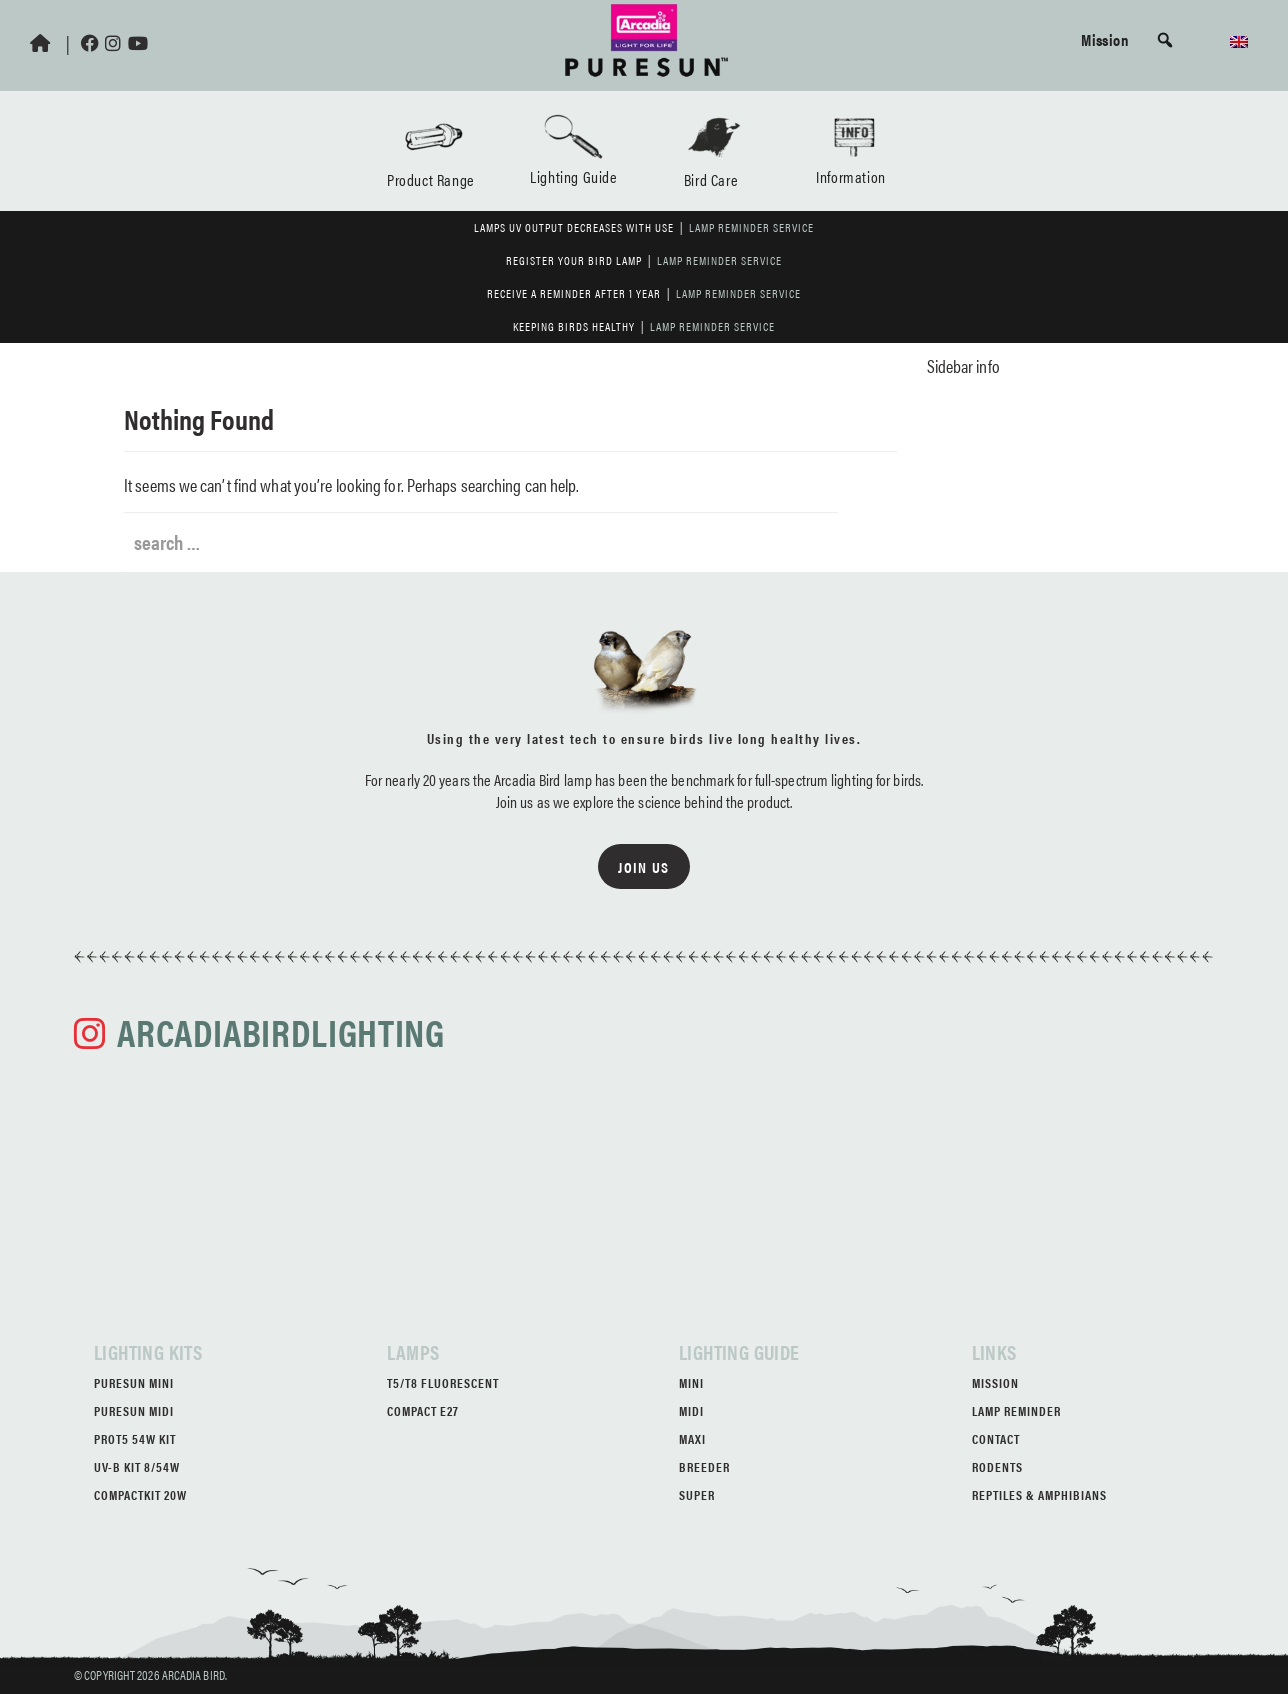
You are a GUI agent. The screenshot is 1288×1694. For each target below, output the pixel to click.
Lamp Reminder (1016, 1410)
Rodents (997, 1466)
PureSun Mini (134, 1382)
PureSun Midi (134, 1410)
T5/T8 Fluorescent (443, 1382)
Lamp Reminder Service (751, 227)
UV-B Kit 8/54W (137, 1466)
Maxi (692, 1438)
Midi (691, 1410)
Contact (996, 1438)
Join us (643, 866)
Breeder (704, 1466)
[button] (1165, 40)
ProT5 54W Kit (135, 1438)
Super (697, 1494)
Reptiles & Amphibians (1039, 1494)
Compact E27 (423, 1410)
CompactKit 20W (140, 1494)
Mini (691, 1382)
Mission (1105, 39)
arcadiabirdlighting (280, 1031)
